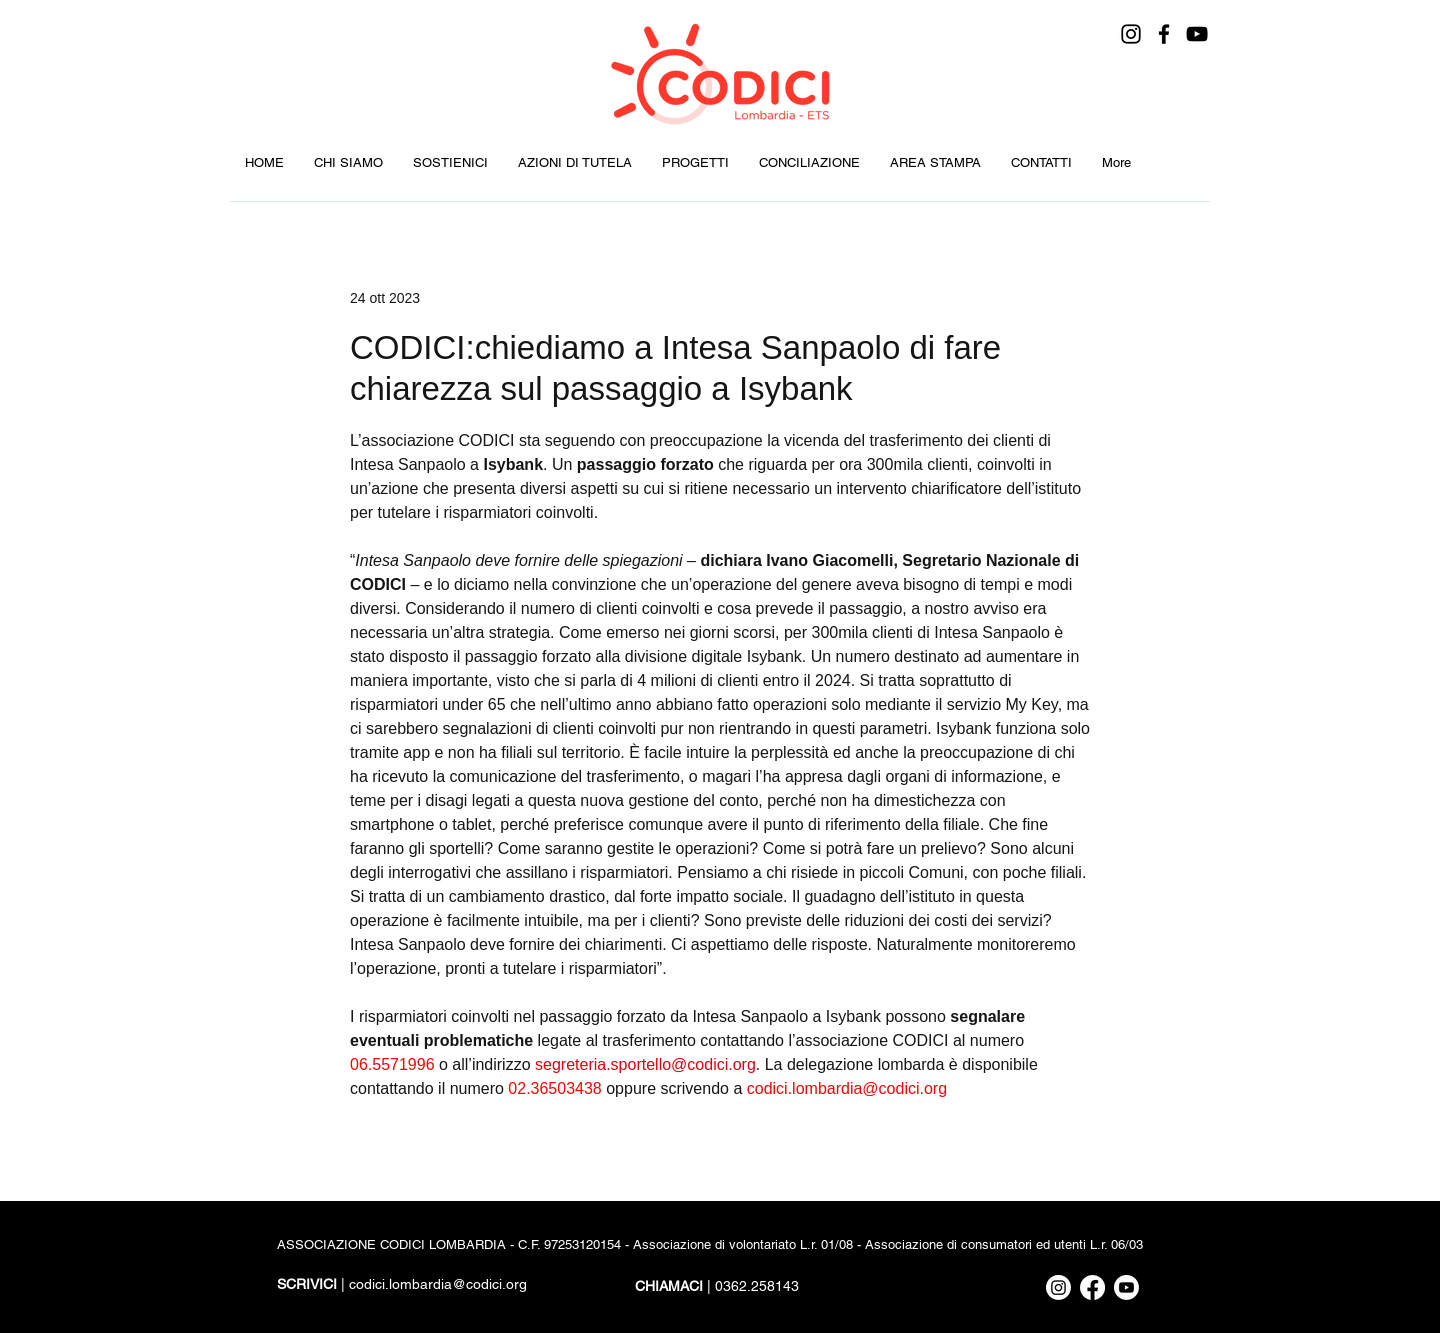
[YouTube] (1197, 34)
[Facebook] (1164, 34)
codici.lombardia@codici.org (438, 1284)
